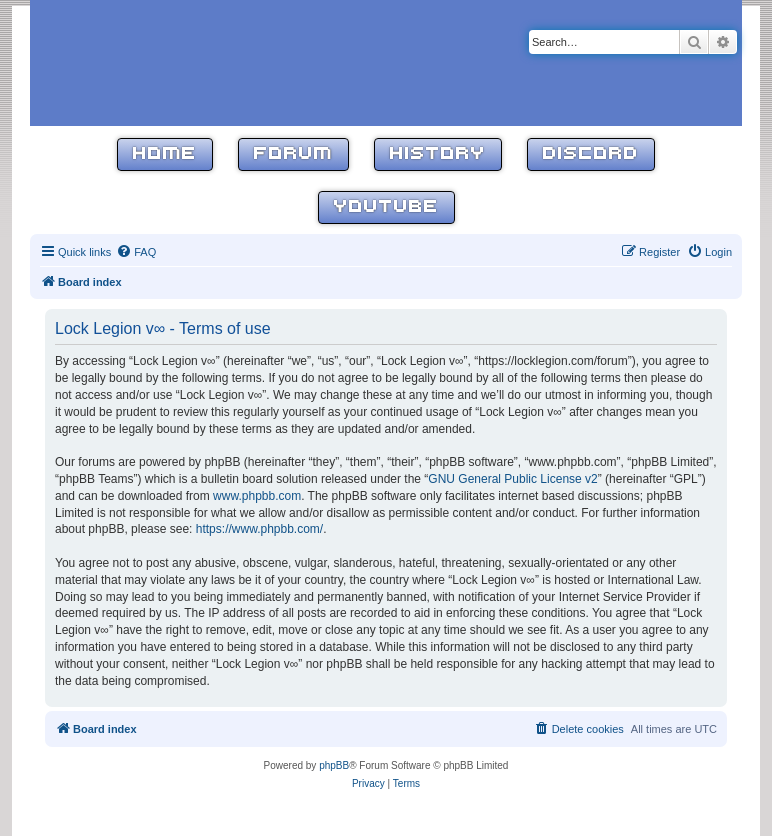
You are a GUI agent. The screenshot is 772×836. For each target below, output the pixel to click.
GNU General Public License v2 (512, 479)
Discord (591, 154)
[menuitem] (136, 252)
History (438, 154)
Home (165, 154)
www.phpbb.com (257, 496)
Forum (293, 154)
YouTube (386, 207)
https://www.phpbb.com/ (259, 529)
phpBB (334, 765)
